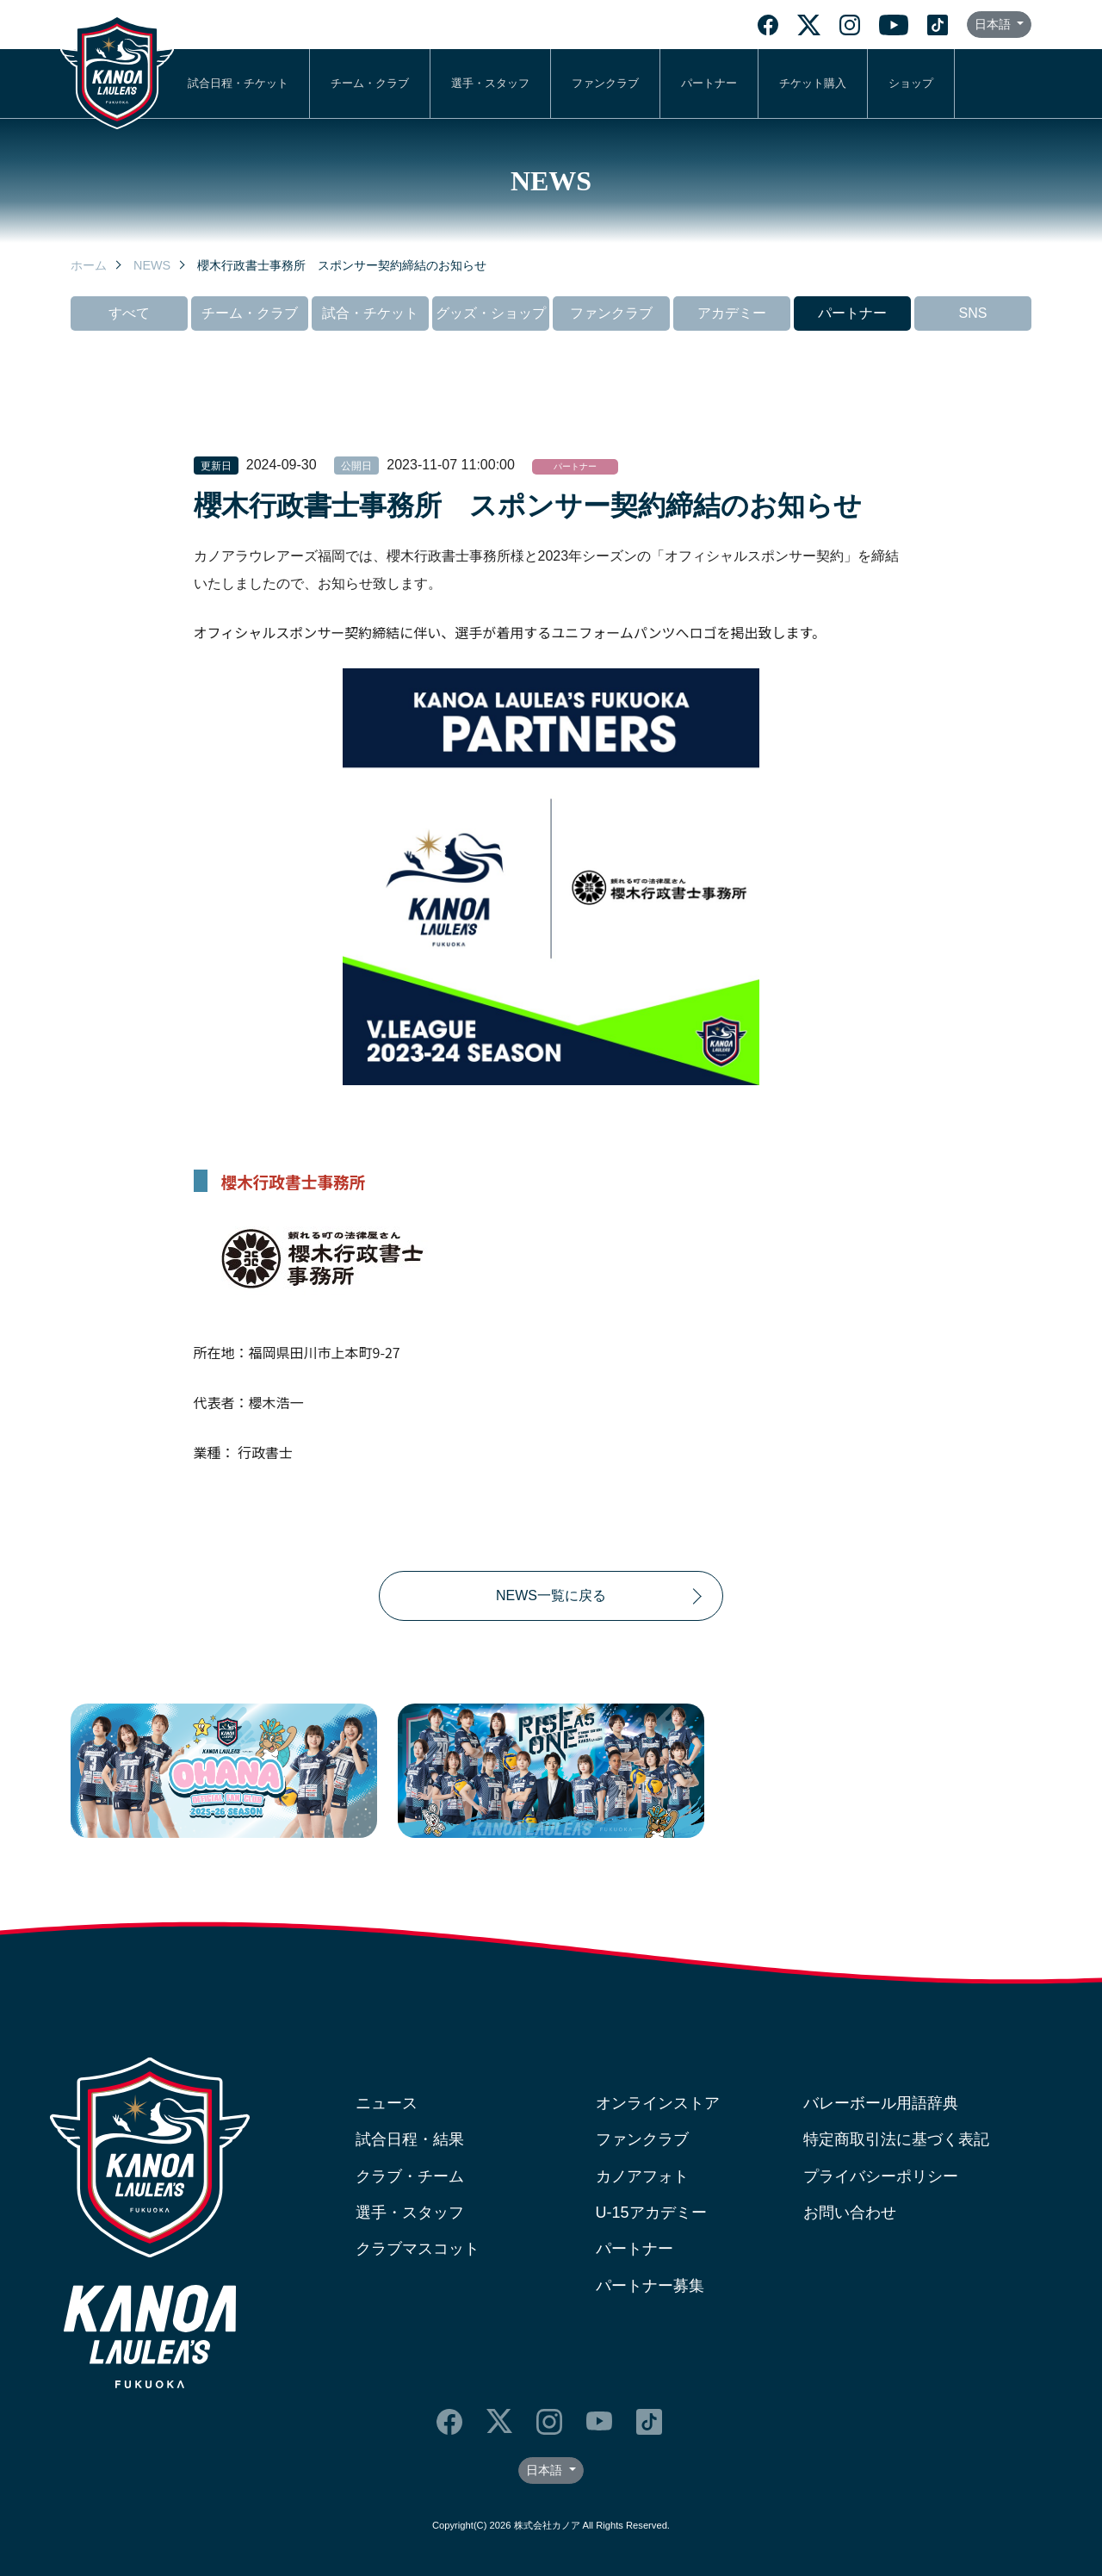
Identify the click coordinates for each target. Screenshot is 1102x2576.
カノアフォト (642, 2176)
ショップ (910, 83)
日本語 (994, 24)
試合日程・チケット (238, 83)
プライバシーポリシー (880, 2176)
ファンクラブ (605, 83)
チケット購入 (812, 83)
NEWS (151, 265)
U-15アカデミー (651, 2212)
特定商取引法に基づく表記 (896, 2139)
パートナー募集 (650, 2285)
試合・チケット (370, 313)
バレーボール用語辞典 (880, 2103)
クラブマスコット (418, 2248)
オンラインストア (658, 2103)
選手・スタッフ (490, 83)
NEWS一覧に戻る (551, 1595)
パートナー (709, 83)
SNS (973, 313)
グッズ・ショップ (491, 313)
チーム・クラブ (370, 83)
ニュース (387, 2103)
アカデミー (731, 313)
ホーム (89, 265)
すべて (129, 313)
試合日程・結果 (410, 2139)
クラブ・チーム (410, 2176)
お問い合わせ (849, 2212)
